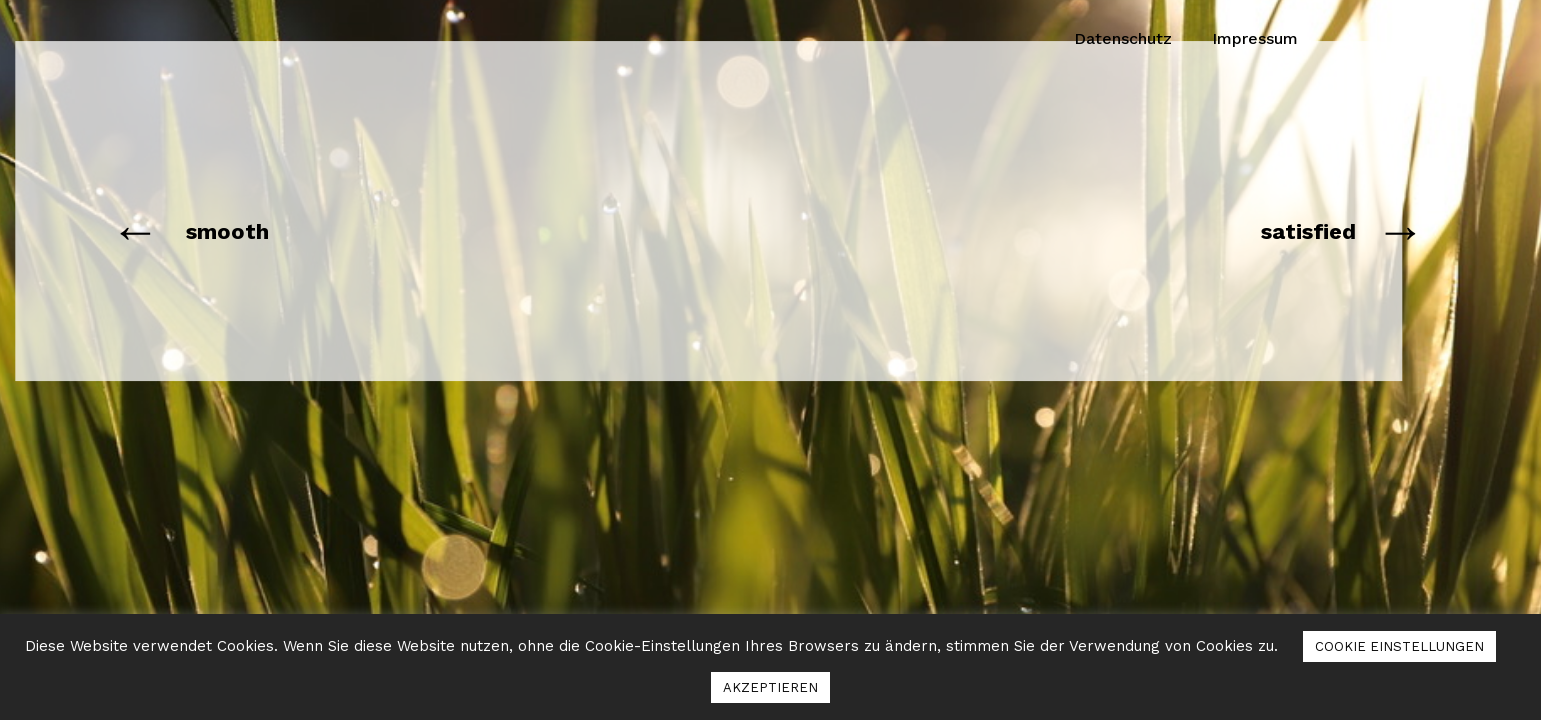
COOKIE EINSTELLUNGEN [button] (1399, 646)
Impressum (1255, 38)
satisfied (1308, 231)
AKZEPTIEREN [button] (770, 687)
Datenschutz (1123, 38)
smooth (227, 231)
